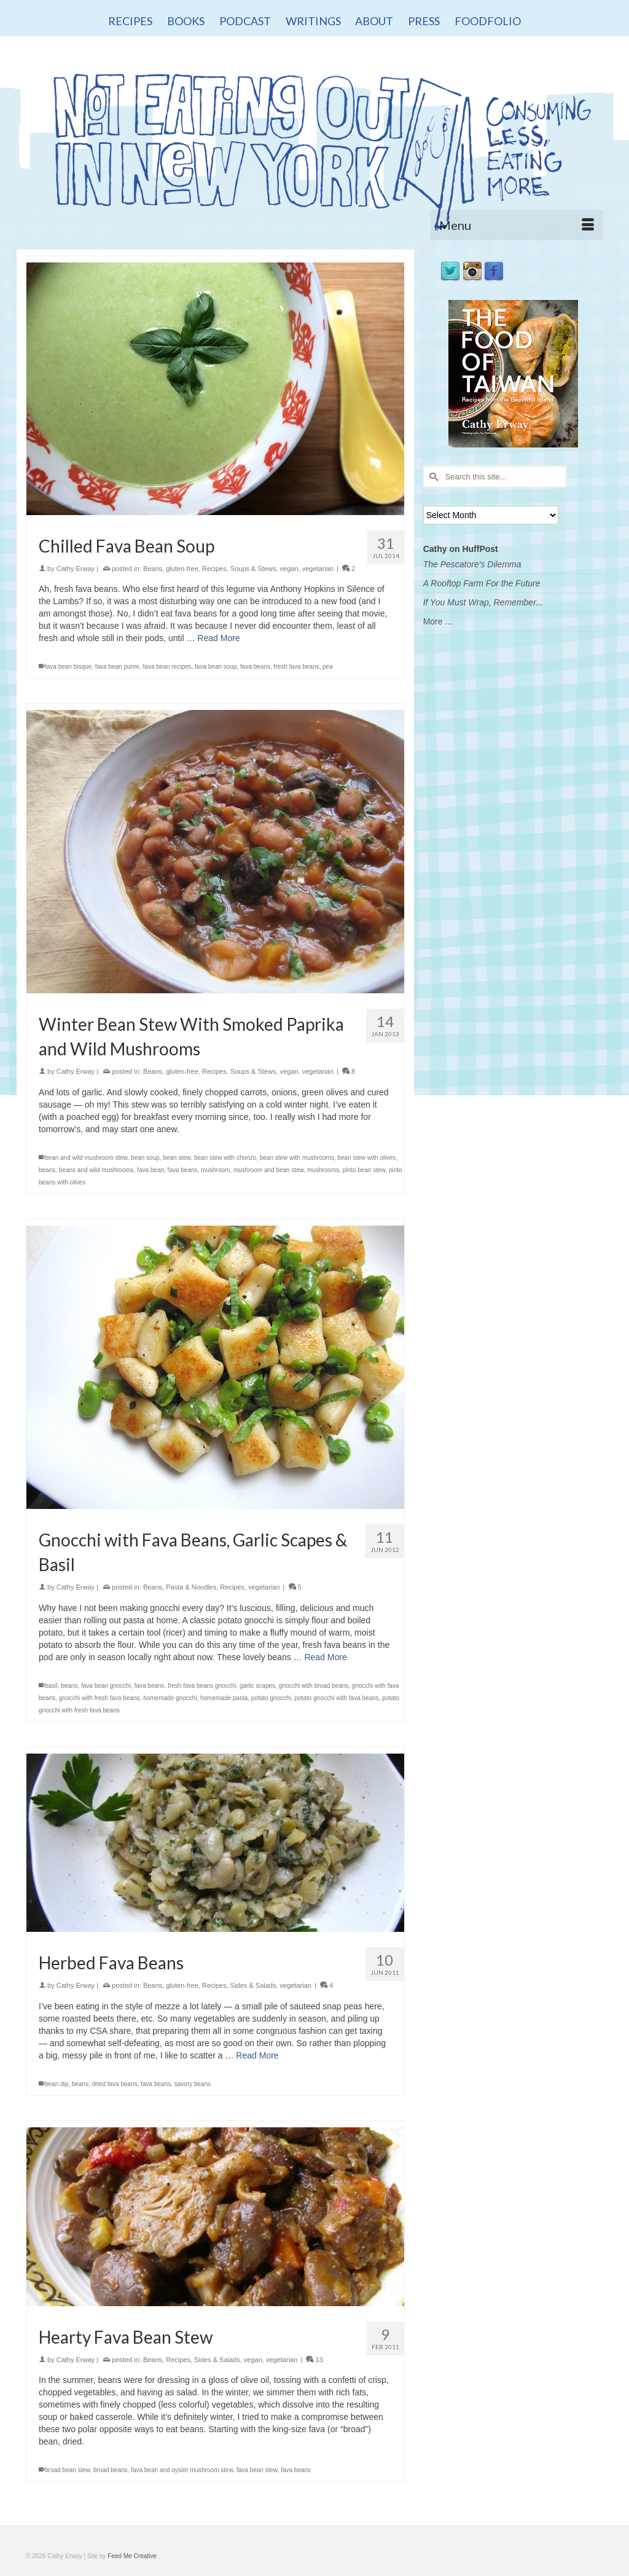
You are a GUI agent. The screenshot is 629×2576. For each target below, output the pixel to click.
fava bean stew (257, 2470)
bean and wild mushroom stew (86, 1157)
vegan (289, 568)
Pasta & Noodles (191, 1587)
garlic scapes (257, 1685)
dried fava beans (115, 2084)
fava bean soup (215, 666)
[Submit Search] (432, 476)
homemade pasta (224, 1698)
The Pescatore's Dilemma (472, 564)
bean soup (145, 1157)
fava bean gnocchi (106, 1685)
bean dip (56, 2084)
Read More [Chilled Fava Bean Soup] (218, 638)
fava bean (150, 1170)
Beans (152, 568)
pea (327, 666)
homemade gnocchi (170, 1698)
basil (51, 1685)
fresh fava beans (296, 666)
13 (314, 2359)
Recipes (214, 568)
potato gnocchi (271, 1698)
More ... (437, 621)
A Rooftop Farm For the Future (482, 583)
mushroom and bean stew (268, 1170)
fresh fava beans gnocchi (202, 1685)
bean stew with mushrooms (297, 1157)
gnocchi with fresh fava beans (99, 1698)
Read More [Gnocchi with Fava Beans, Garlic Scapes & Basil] (325, 1657)
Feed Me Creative (131, 2556)
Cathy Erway (76, 568)
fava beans (255, 666)
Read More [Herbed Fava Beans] (257, 2055)
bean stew (176, 1157)
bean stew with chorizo (225, 1157)
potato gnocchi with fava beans (336, 1698)
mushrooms (323, 1170)
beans (47, 1170)
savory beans (192, 2084)
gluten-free (182, 568)
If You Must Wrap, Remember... (483, 602)
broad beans (110, 2470)
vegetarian (318, 568)
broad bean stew (67, 2470)
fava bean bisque (68, 666)
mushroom (215, 1170)
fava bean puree (117, 666)
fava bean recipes (167, 666)
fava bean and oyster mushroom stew (182, 2470)
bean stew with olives (366, 1157)
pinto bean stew (364, 1170)
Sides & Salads (253, 1985)
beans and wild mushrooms (96, 1170)
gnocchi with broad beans (313, 1685)
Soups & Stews (253, 568)
